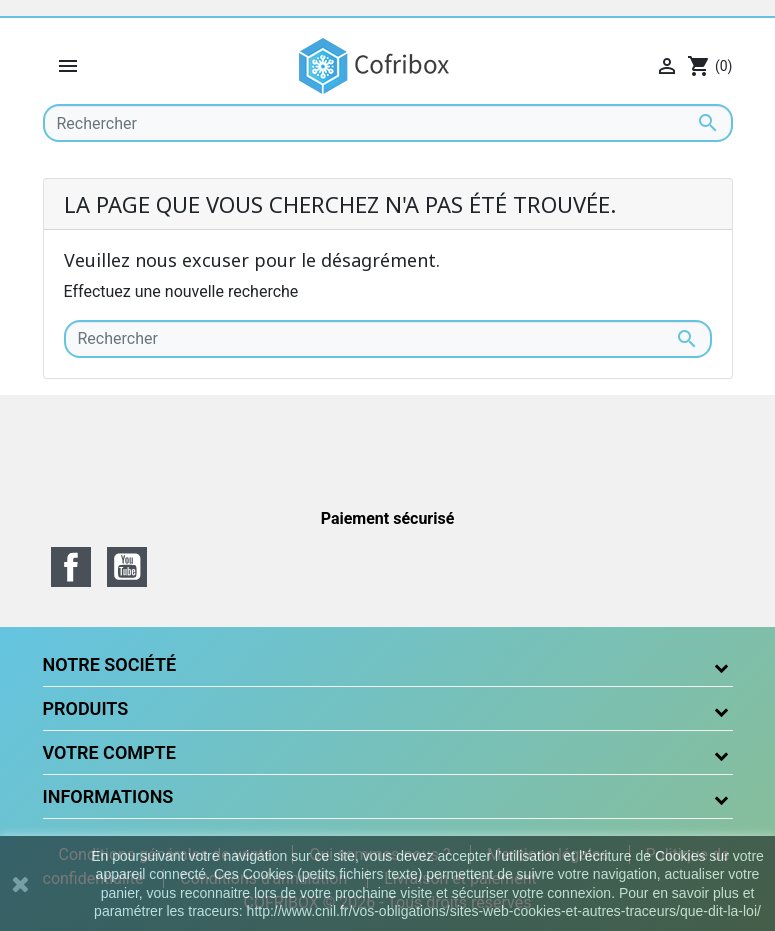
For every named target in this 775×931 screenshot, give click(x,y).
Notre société (110, 664)
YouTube (127, 567)
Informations (108, 796)
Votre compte (109, 752)
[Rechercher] (388, 123)
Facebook (71, 567)
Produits (86, 708)
